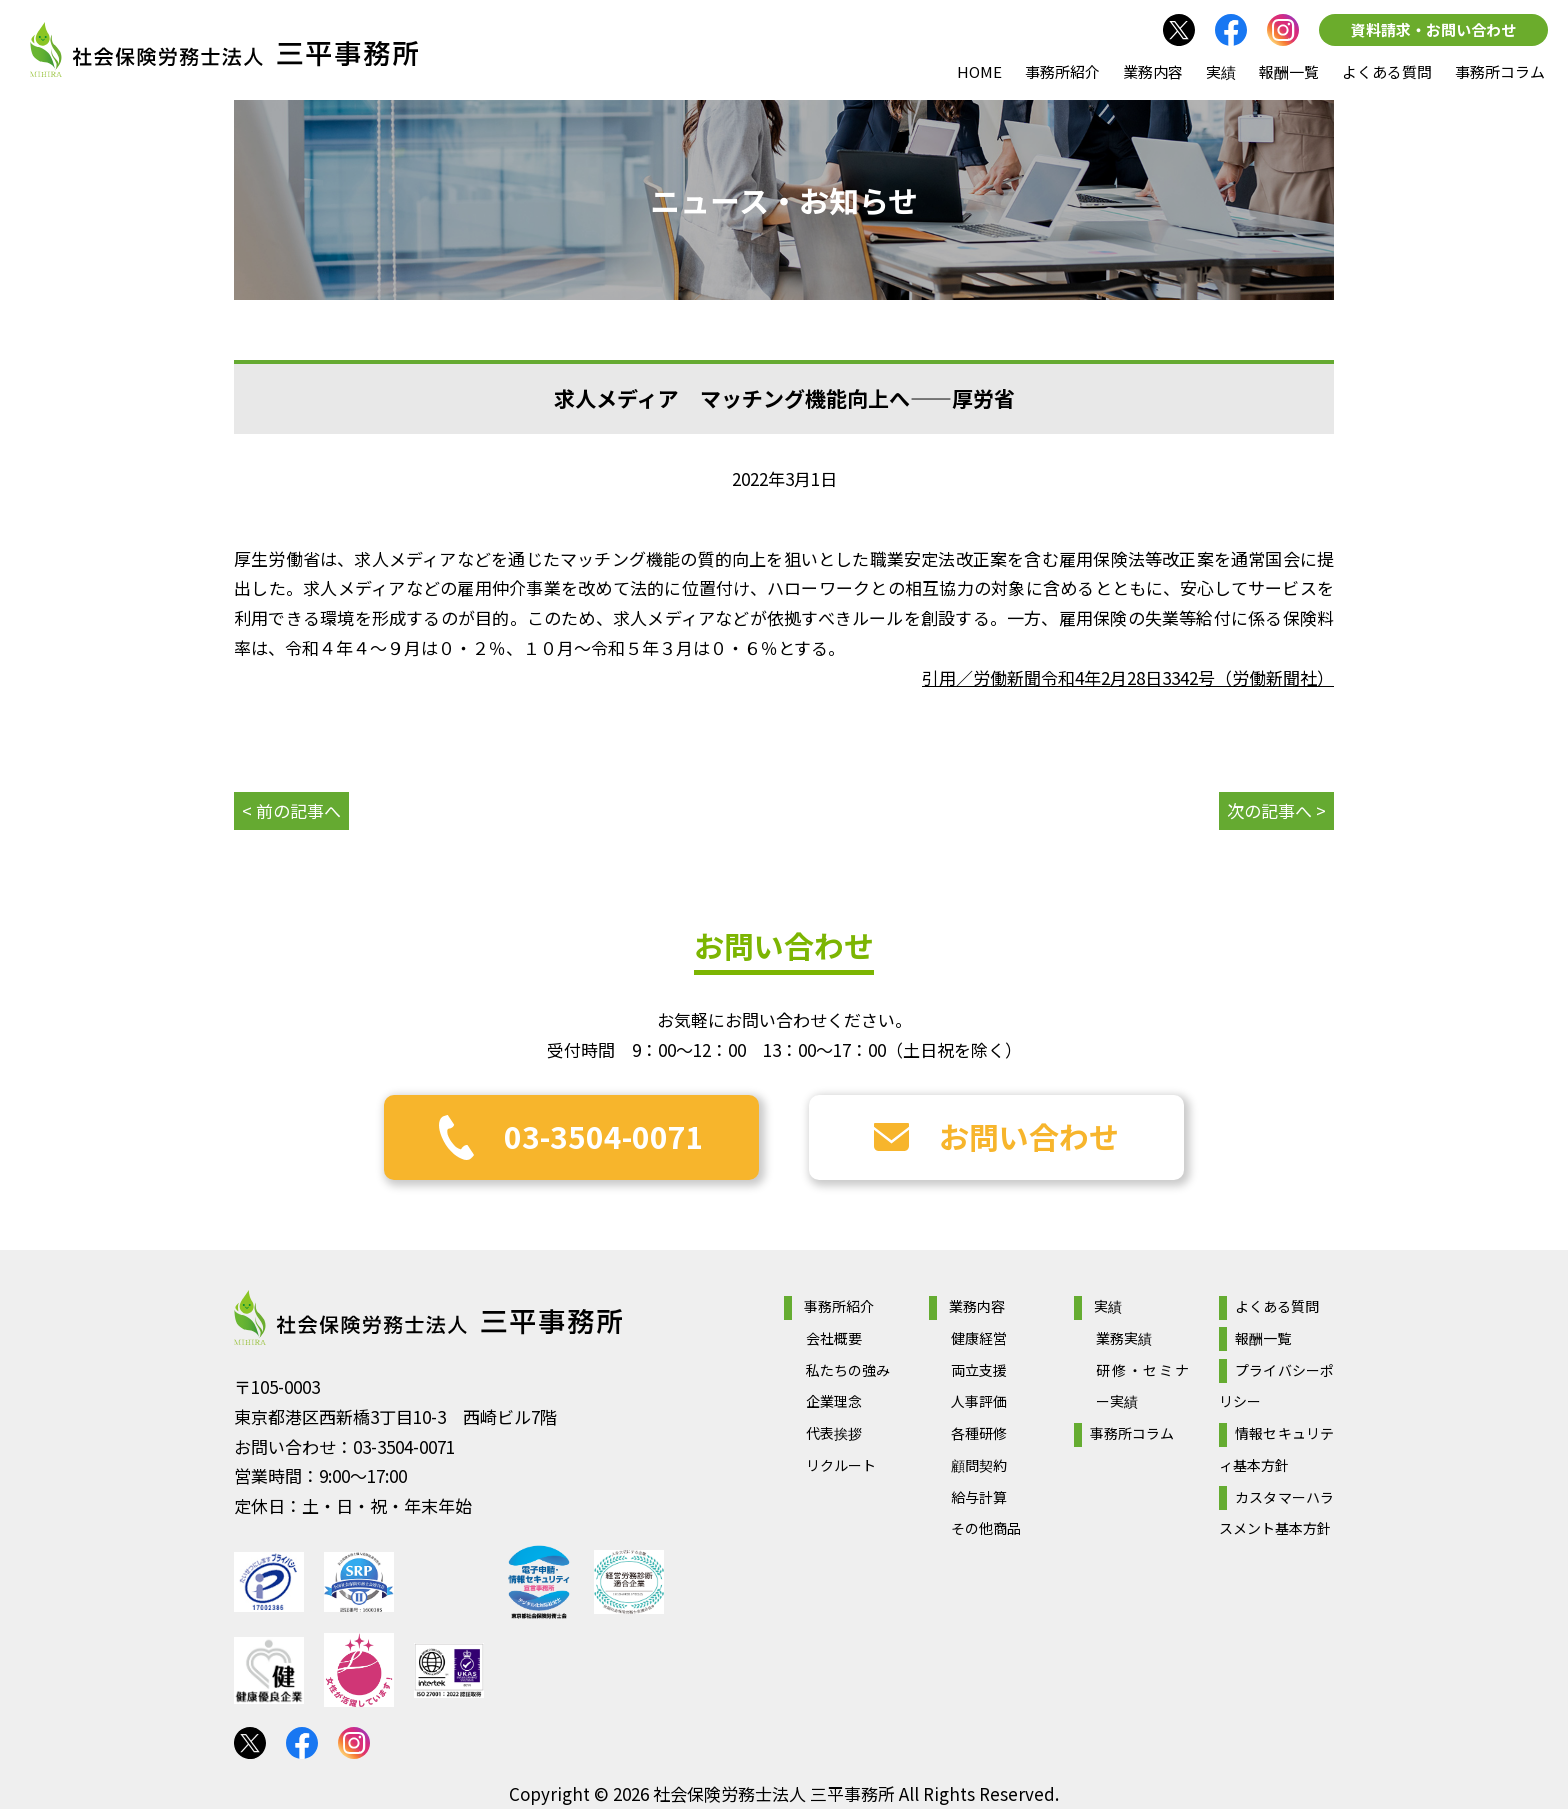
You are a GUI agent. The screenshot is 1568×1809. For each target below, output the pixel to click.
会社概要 (834, 1338)
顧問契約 (979, 1465)
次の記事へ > (1276, 810)
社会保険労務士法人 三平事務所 (428, 1318)
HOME (979, 71)
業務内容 (1153, 71)
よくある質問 (1387, 71)
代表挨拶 (834, 1433)
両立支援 (979, 1370)
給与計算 (979, 1497)
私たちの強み (848, 1370)
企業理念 (834, 1401)
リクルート (841, 1465)
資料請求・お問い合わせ (1433, 29)
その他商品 (986, 1528)
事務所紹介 (1062, 71)
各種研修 (979, 1433)
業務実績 (1124, 1338)
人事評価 (979, 1401)
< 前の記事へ (291, 810)
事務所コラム (1500, 71)
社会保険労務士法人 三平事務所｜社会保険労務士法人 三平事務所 (224, 50)
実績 (1221, 71)
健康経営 (979, 1338)
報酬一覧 (1289, 71)
